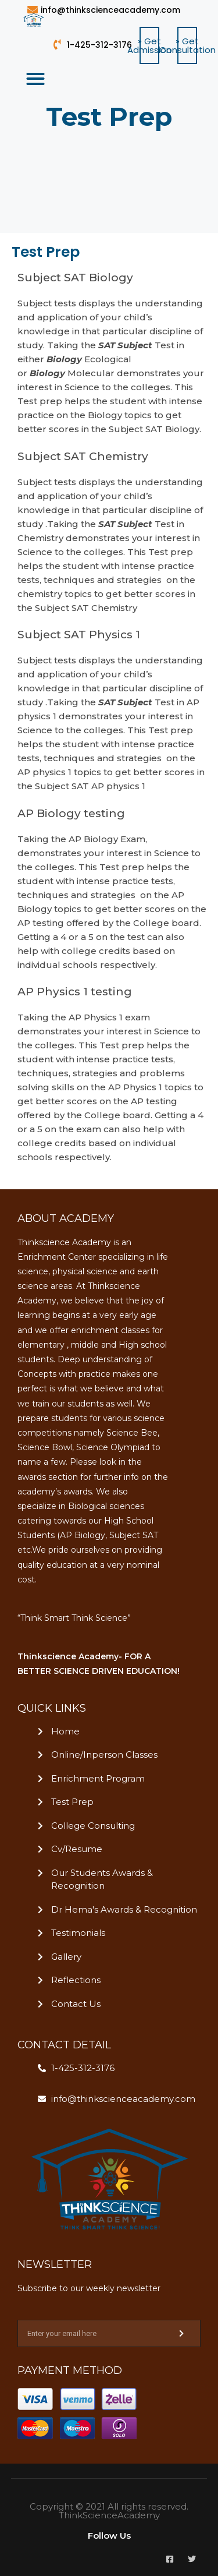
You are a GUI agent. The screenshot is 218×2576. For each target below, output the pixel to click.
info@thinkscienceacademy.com (110, 10)
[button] (149, 45)
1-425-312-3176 (99, 45)
